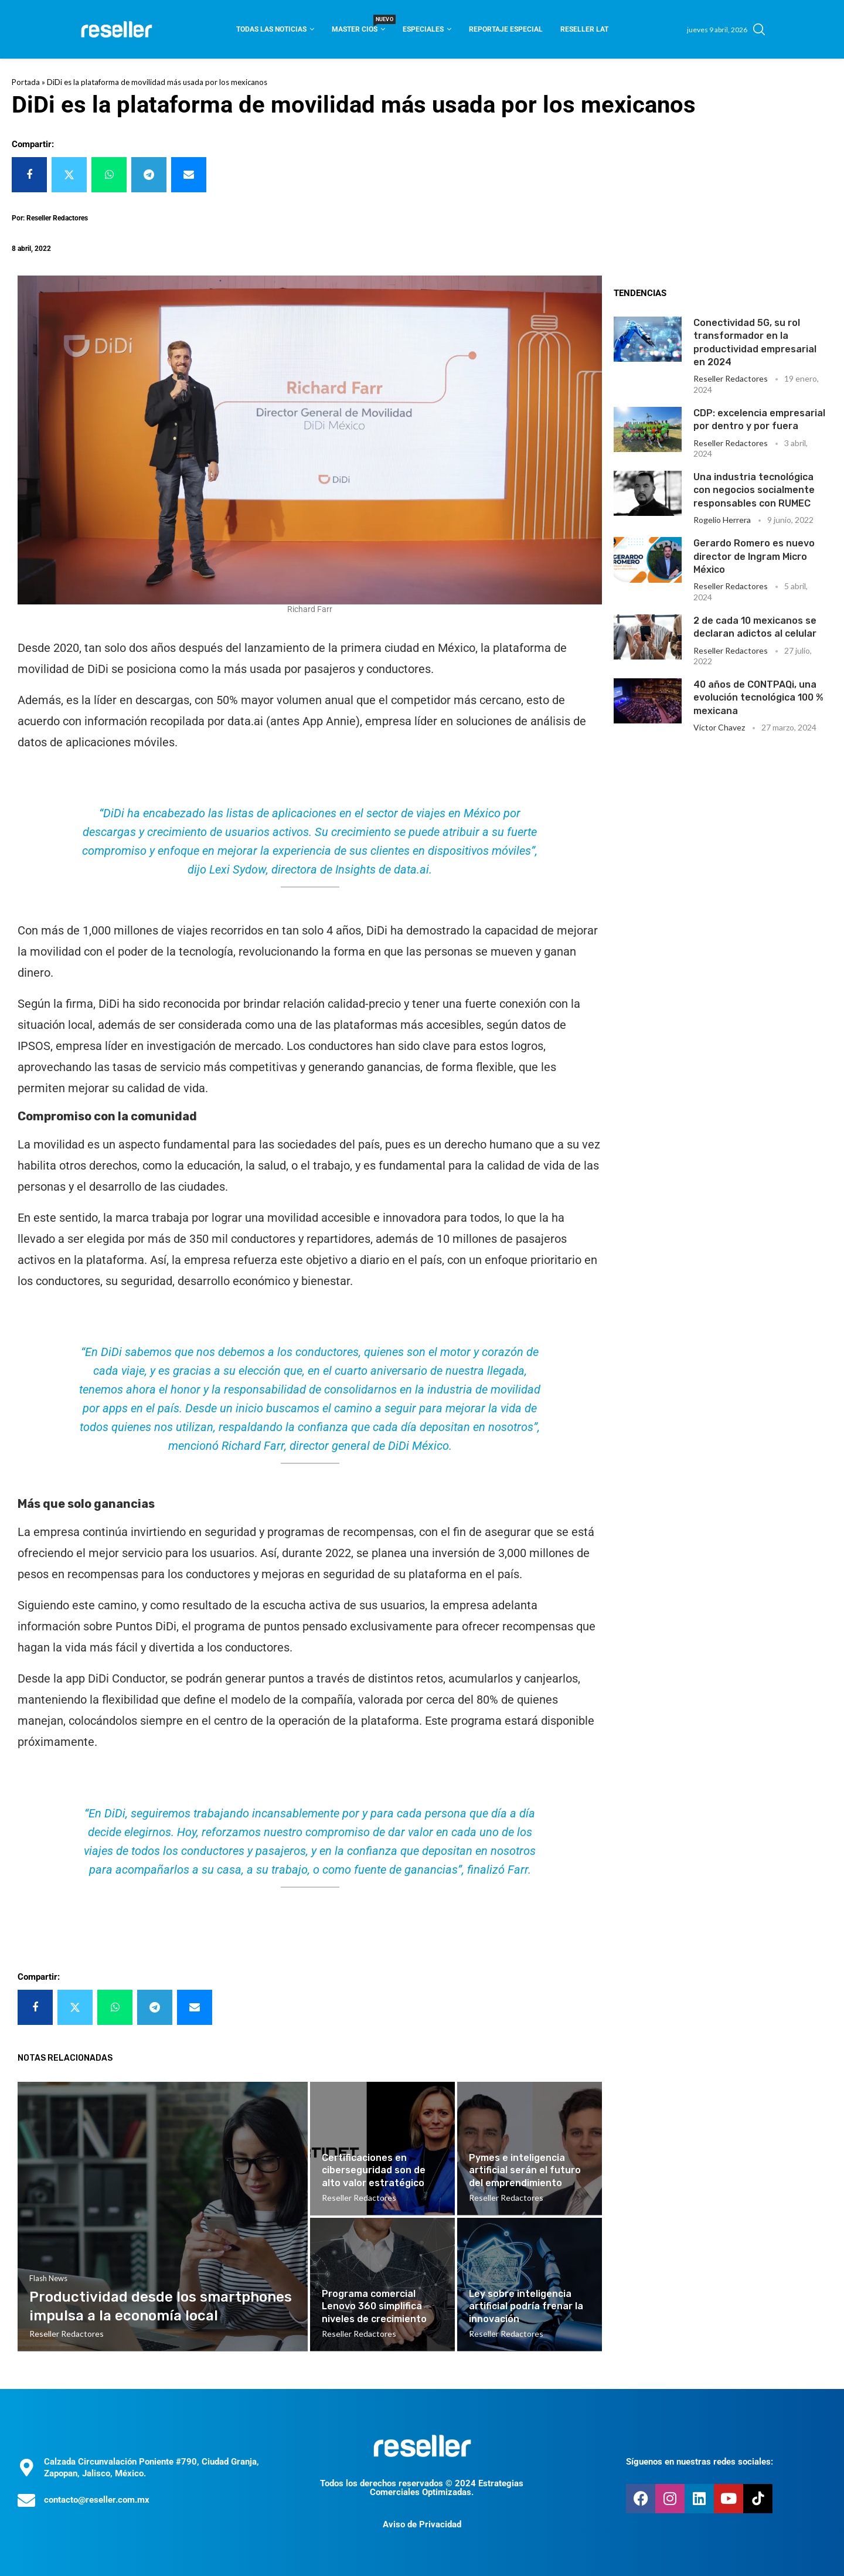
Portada (26, 82)
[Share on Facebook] (29, 174)
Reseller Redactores (730, 378)
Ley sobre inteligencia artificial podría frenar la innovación (526, 2306)
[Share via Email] (188, 174)
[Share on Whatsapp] (109, 174)
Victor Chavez (719, 727)
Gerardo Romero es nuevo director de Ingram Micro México (754, 556)
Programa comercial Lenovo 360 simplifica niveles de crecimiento (374, 2306)
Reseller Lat (584, 29)
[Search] (759, 29)
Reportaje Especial (506, 29)
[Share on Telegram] (148, 174)
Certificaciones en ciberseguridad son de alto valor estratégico (374, 2170)
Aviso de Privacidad (422, 2524)
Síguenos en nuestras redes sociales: (699, 2461)
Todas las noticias (271, 29)
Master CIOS (358, 25)
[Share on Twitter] (69, 174)
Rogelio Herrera (722, 520)
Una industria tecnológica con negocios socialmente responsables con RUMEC (754, 490)
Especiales (423, 29)
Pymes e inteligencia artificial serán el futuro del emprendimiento (525, 2170)
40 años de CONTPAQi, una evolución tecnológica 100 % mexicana (758, 697)
